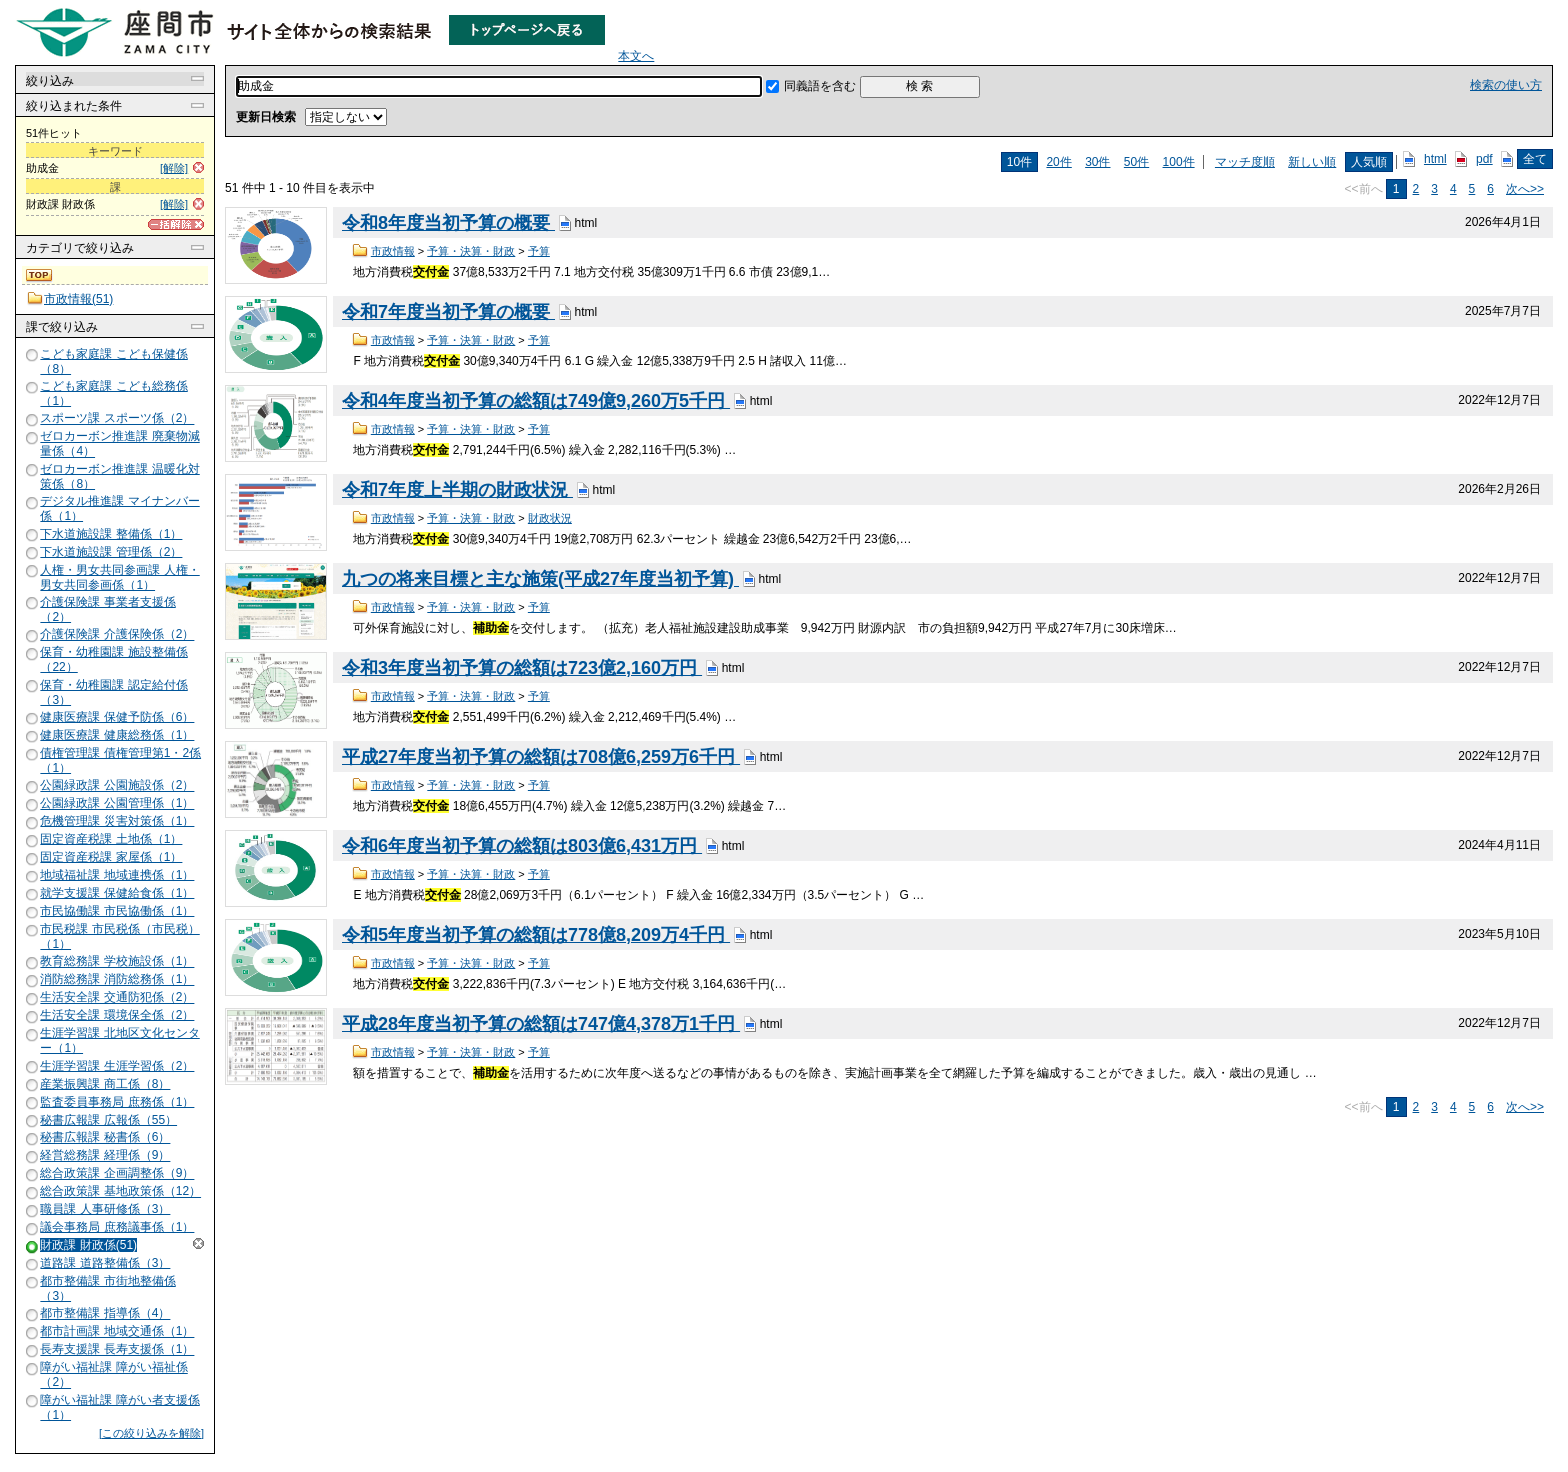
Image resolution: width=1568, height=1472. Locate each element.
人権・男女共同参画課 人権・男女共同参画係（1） (119, 577)
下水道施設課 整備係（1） (111, 534)
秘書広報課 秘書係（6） (105, 1138)
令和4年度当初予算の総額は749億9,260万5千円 (536, 401)
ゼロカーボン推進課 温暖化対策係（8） (119, 476)
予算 (539, 251)
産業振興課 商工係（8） (105, 1084)
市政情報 (393, 251)
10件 (1019, 162)
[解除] (174, 168)
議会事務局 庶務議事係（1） (117, 1227)
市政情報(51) (78, 299)
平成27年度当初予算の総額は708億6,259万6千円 (541, 757)
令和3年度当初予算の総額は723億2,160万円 (522, 668)
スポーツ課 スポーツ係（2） (117, 419)
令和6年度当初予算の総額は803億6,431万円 (522, 846)
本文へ (636, 56)
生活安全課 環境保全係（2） (117, 1015)
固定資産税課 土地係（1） (111, 839)
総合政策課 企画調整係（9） (117, 1174)
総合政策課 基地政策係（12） (120, 1192)
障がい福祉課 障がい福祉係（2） (113, 1375)
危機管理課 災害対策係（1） (117, 821)
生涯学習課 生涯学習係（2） (117, 1066)
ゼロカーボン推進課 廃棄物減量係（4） (119, 444)
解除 (198, 1243)
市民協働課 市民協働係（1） (117, 911)
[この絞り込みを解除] (151, 1433)
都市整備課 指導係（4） (105, 1314)
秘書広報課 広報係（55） (108, 1120)
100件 (1179, 162)
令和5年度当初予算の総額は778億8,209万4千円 (536, 935)
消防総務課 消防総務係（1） (117, 980)
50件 (1136, 162)
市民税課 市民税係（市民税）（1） (119, 936)
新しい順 (1312, 162)
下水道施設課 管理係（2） (111, 552)
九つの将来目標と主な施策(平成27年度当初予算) (540, 579)
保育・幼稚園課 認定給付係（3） (113, 692)
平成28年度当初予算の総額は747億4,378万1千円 (541, 1024)
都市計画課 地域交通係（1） (117, 1332)
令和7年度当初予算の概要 (448, 312)
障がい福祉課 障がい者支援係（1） (119, 1407)
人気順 (1369, 162)
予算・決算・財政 (471, 251)
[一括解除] (176, 224)
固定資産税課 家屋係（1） (111, 857)
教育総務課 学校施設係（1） (117, 962)
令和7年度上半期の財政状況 (457, 490)
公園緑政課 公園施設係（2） (117, 786)
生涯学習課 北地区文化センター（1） (119, 1040)
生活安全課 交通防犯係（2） (117, 998)
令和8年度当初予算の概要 (448, 223)
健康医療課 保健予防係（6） (117, 717)
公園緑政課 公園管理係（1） (117, 804)
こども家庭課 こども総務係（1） (113, 393)
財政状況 (550, 518)
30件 (1097, 162)
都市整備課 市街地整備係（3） (107, 1288)
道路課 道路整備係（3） (105, 1263)
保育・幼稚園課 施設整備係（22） (113, 659)
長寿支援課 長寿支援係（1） (117, 1350)
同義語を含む (820, 86)
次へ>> (1525, 189)
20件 (1058, 162)
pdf (1484, 159)
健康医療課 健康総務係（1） (117, 735)
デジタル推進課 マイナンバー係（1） (119, 508)
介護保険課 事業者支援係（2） (107, 609)
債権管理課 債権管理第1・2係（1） (120, 760)
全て (1535, 159)
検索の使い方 (1506, 85)
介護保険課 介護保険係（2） (117, 635)
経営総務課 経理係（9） (105, 1156)
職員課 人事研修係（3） (105, 1209)
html (1435, 159)
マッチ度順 (1245, 162)
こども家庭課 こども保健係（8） (113, 361)
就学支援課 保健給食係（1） (117, 893)
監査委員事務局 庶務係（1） (117, 1102)
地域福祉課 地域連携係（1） (117, 875)
